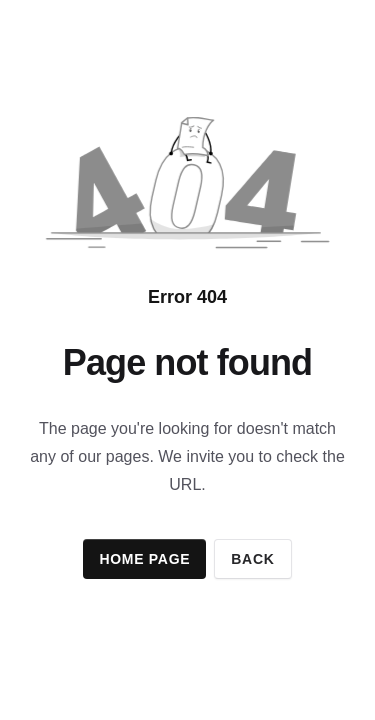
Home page (144, 559)
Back (252, 559)
